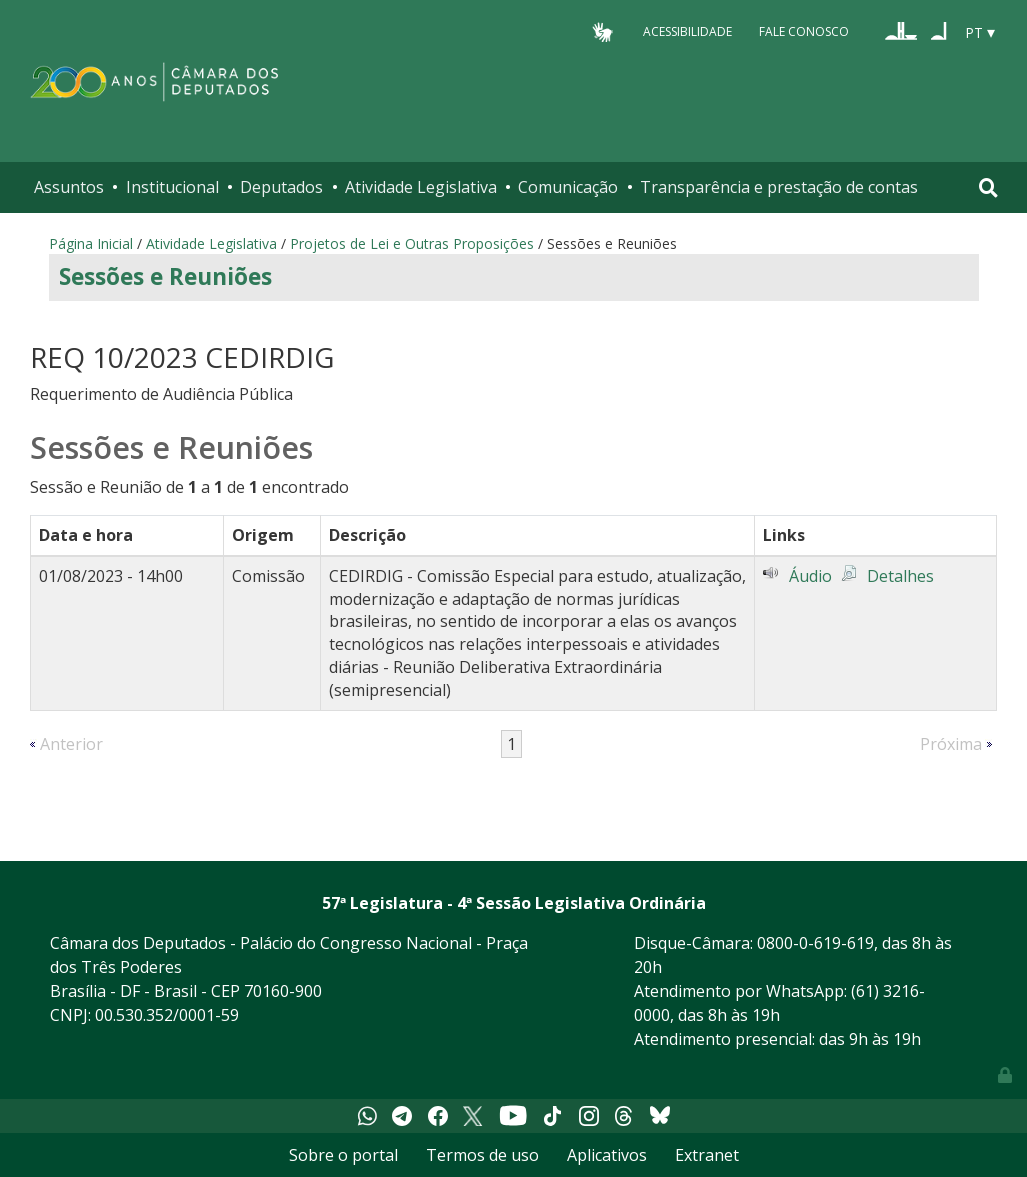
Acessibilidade (687, 31)
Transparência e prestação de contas (779, 187)
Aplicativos (607, 1155)
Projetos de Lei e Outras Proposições (412, 243)
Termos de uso (482, 1155)
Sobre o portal (343, 1155)
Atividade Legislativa (421, 187)
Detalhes (900, 576)
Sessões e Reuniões (165, 276)
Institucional (172, 187)
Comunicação (568, 187)
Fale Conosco (804, 31)
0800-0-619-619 (815, 943)
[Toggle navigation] (988, 187)
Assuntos (69, 187)
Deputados (281, 187)
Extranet (707, 1155)
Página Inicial (91, 243)
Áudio (810, 576)
